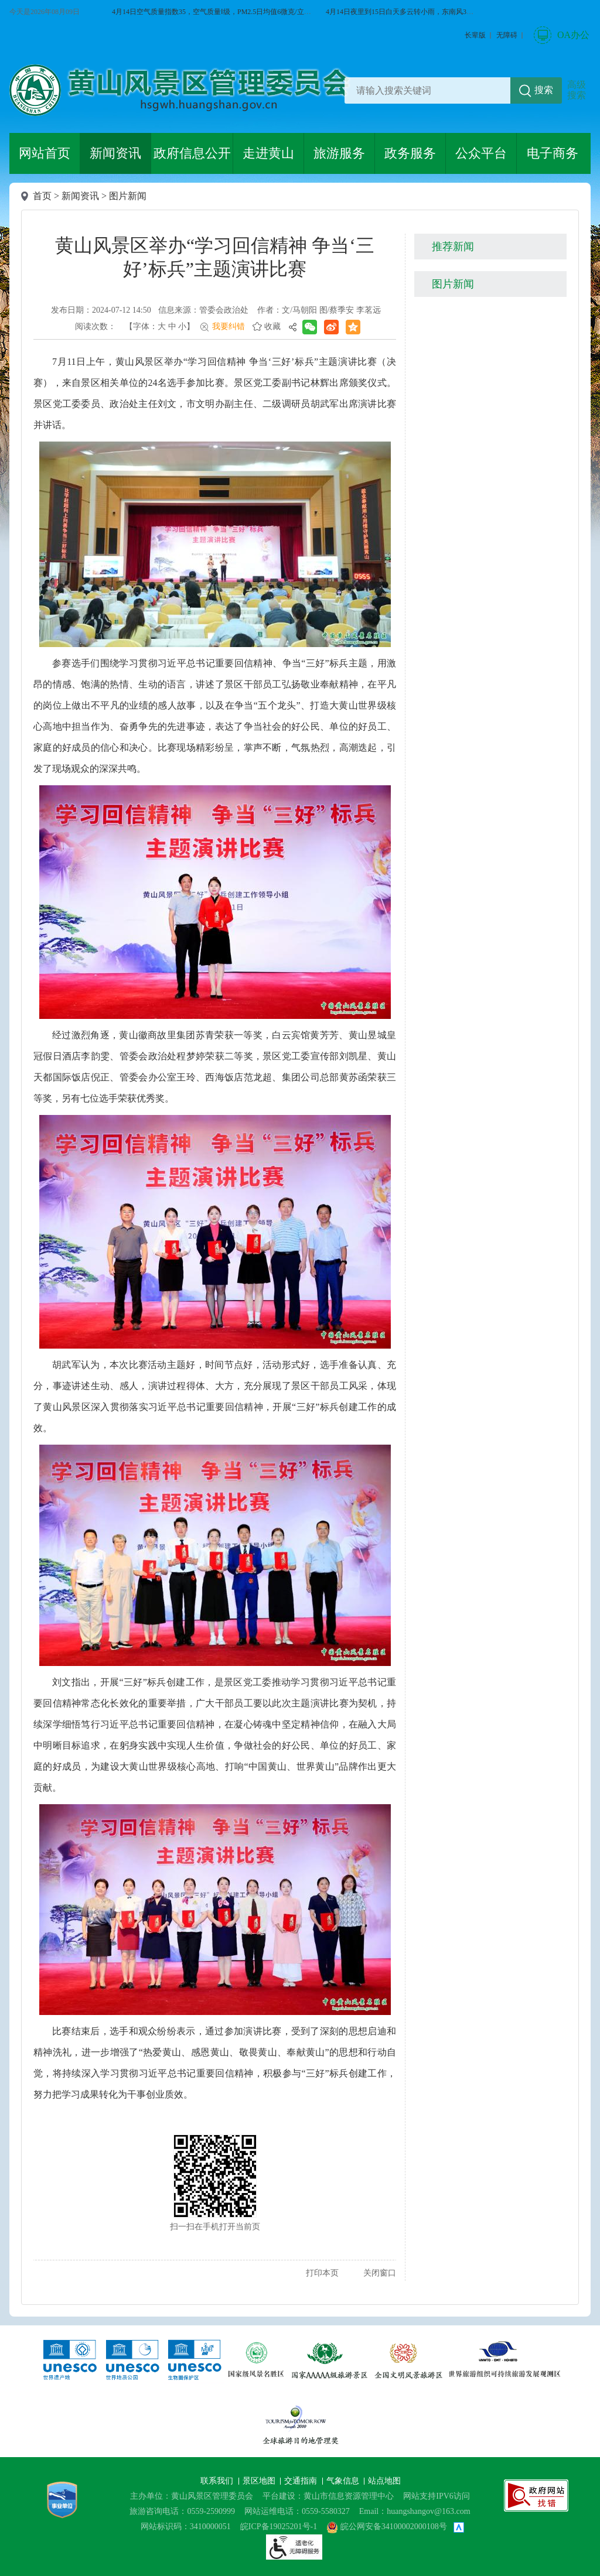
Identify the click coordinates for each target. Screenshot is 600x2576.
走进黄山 (268, 153)
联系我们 (218, 2480)
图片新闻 (127, 196)
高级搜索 (576, 90)
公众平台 (481, 153)
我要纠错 (228, 326)
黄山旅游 (580, 244)
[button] (475, 35)
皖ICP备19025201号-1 (278, 2526)
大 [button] (162, 326)
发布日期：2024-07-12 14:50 (101, 310)
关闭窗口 (379, 2273)
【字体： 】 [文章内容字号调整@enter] (160, 326)
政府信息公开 (192, 153)
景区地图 (260, 2480)
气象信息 (344, 2480)
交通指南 (301, 2480)
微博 (580, 204)
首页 (42, 196)
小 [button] (182, 326)
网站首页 (44, 153)
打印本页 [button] (322, 2273)
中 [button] (172, 326)
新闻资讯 (115, 153)
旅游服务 (339, 153)
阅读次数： (95, 326)
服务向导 (580, 285)
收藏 (272, 326)
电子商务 (552, 153)
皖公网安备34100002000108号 (386, 2526)
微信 (580, 163)
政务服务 (410, 153)
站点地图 (384, 2480)
